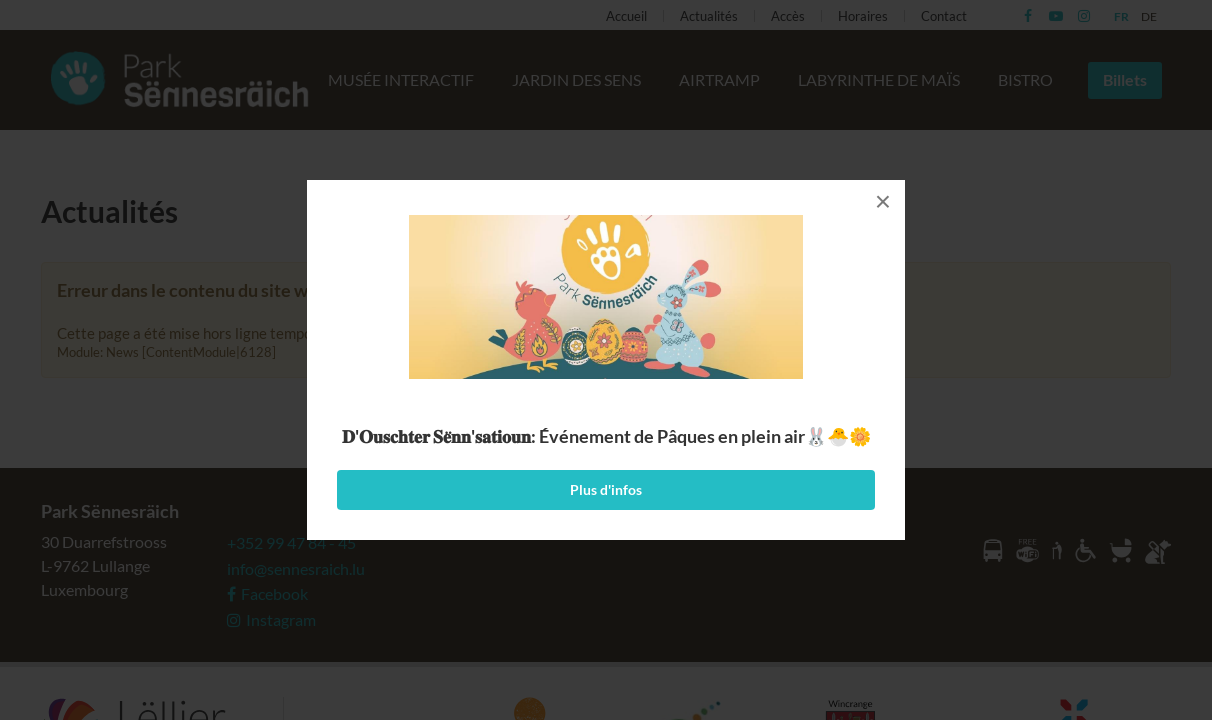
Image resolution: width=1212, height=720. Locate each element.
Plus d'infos (606, 489)
